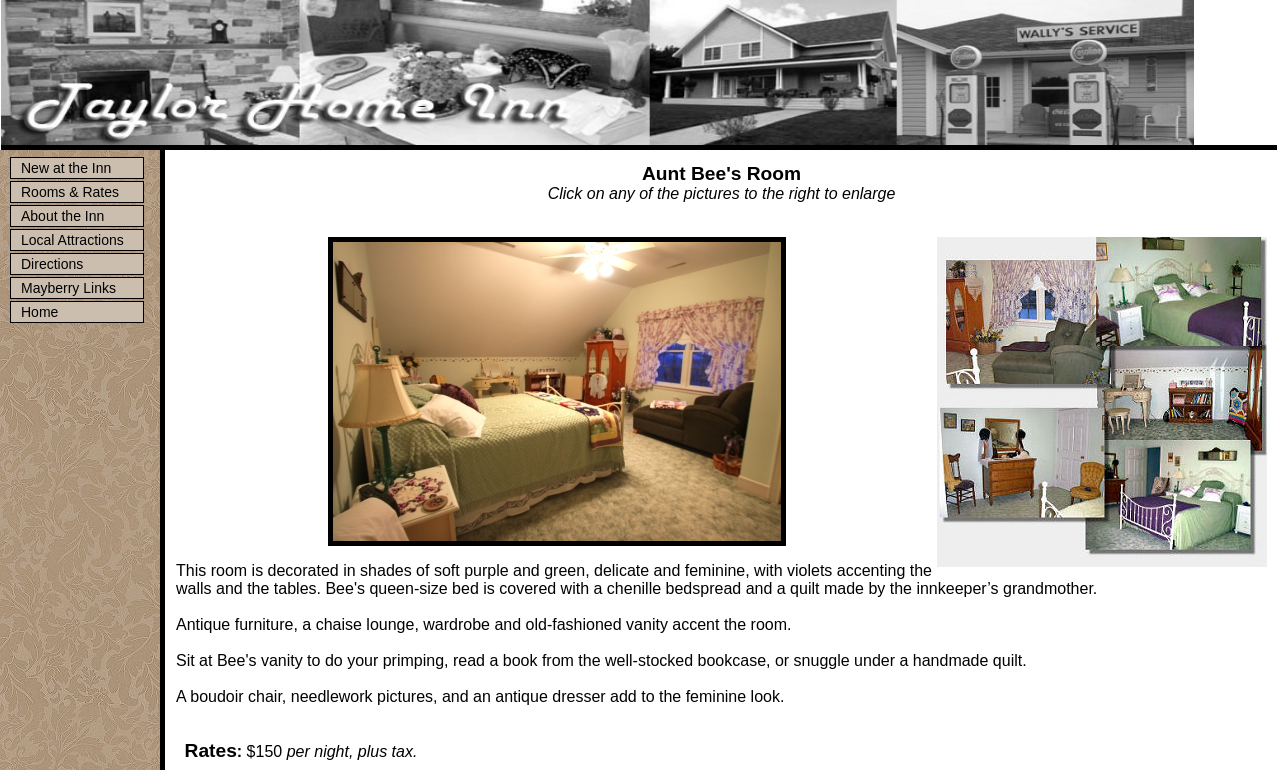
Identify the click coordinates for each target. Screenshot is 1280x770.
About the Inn (62, 216)
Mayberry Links (68, 288)
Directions (52, 264)
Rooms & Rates (70, 192)
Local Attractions (72, 240)
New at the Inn (66, 168)
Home (39, 312)
